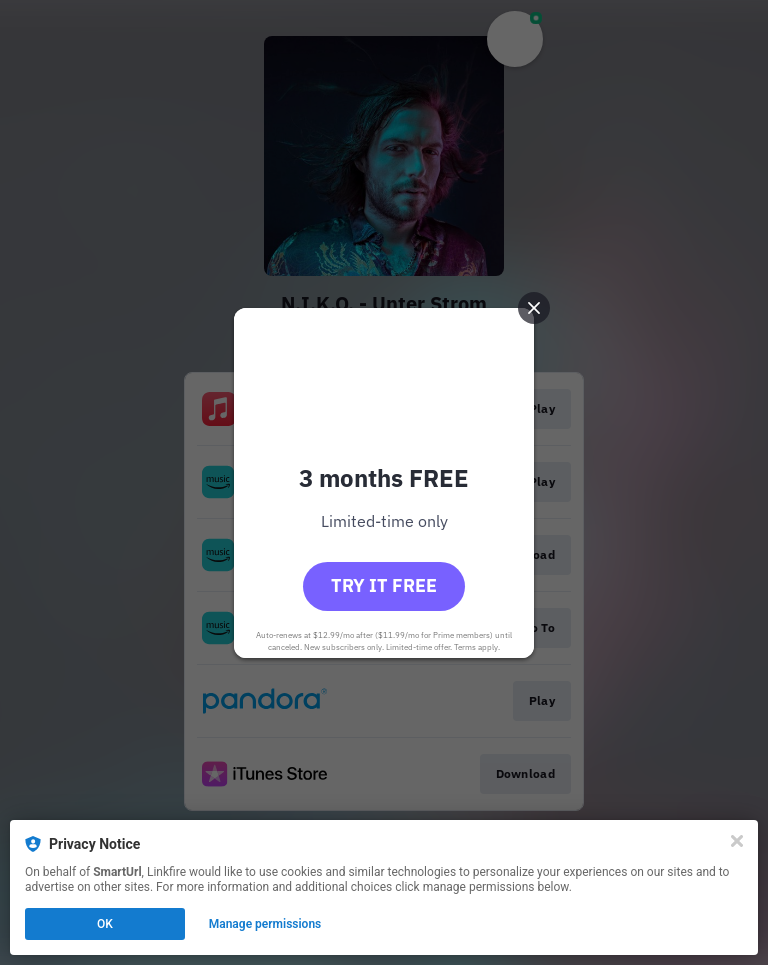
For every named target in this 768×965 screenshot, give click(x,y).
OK (105, 924)
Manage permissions (265, 924)
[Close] (737, 841)
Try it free (384, 585)
